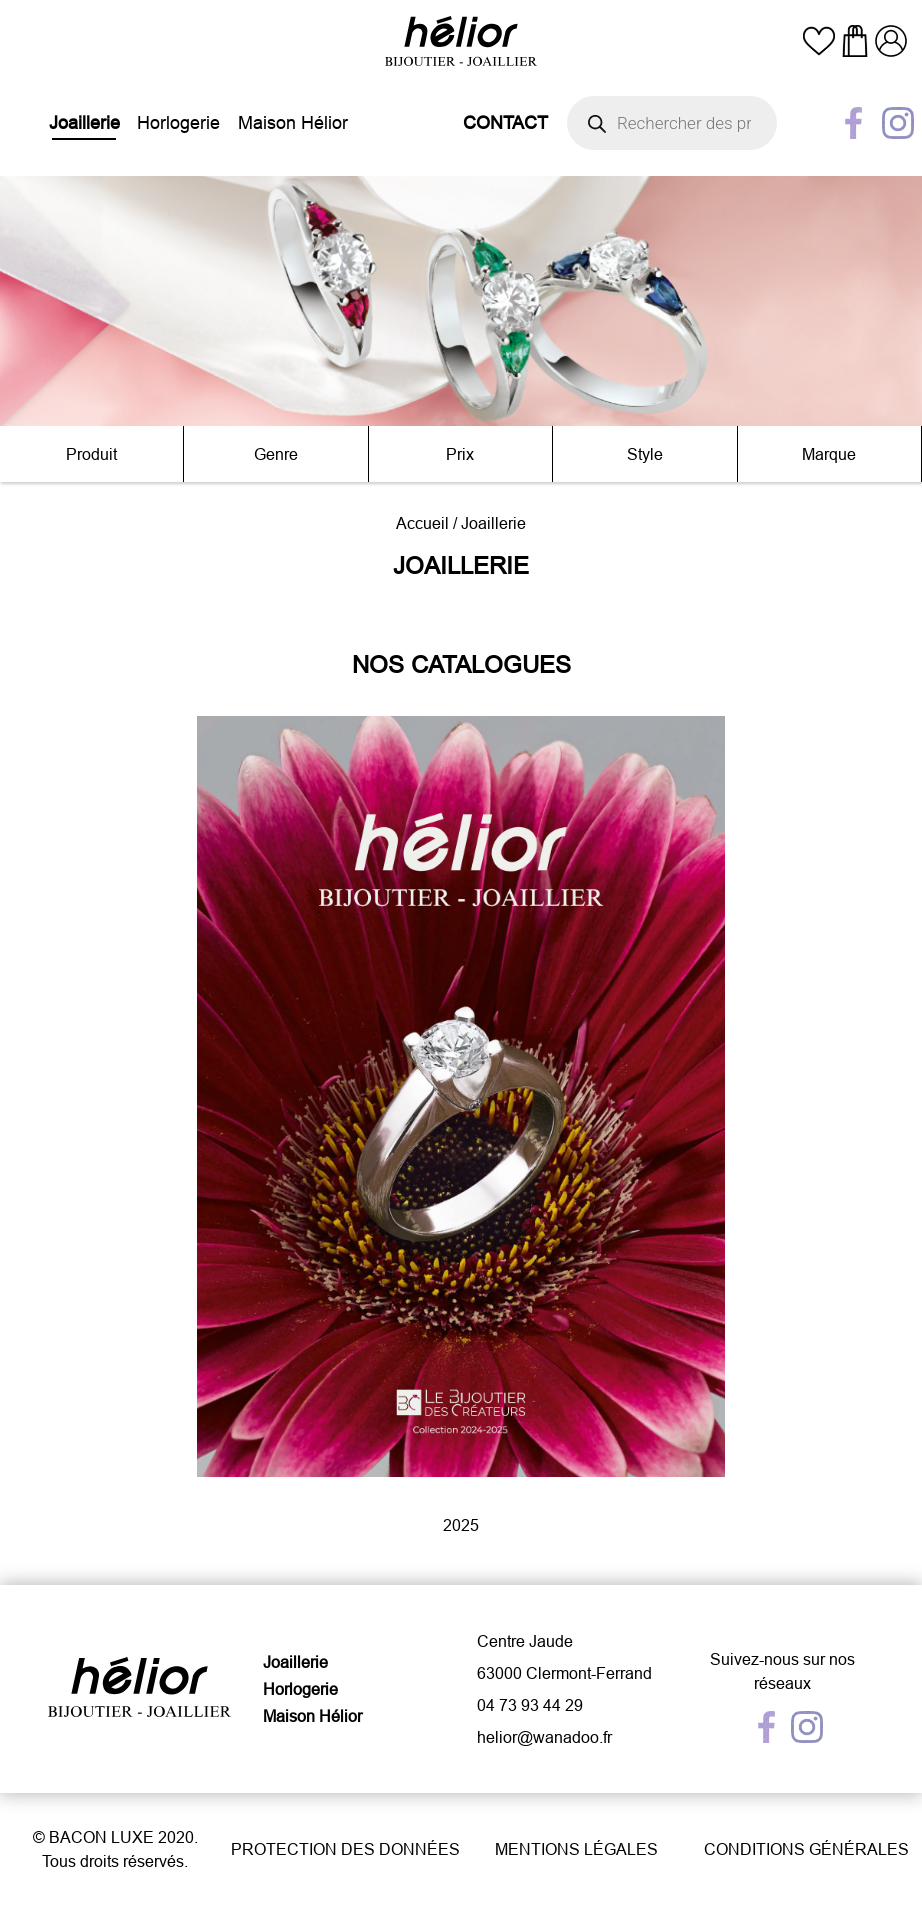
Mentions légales (576, 1849)
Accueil (422, 523)
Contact (505, 122)
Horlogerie (178, 122)
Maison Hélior (293, 122)
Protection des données (345, 1849)
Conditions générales (806, 1849)
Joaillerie (84, 122)
